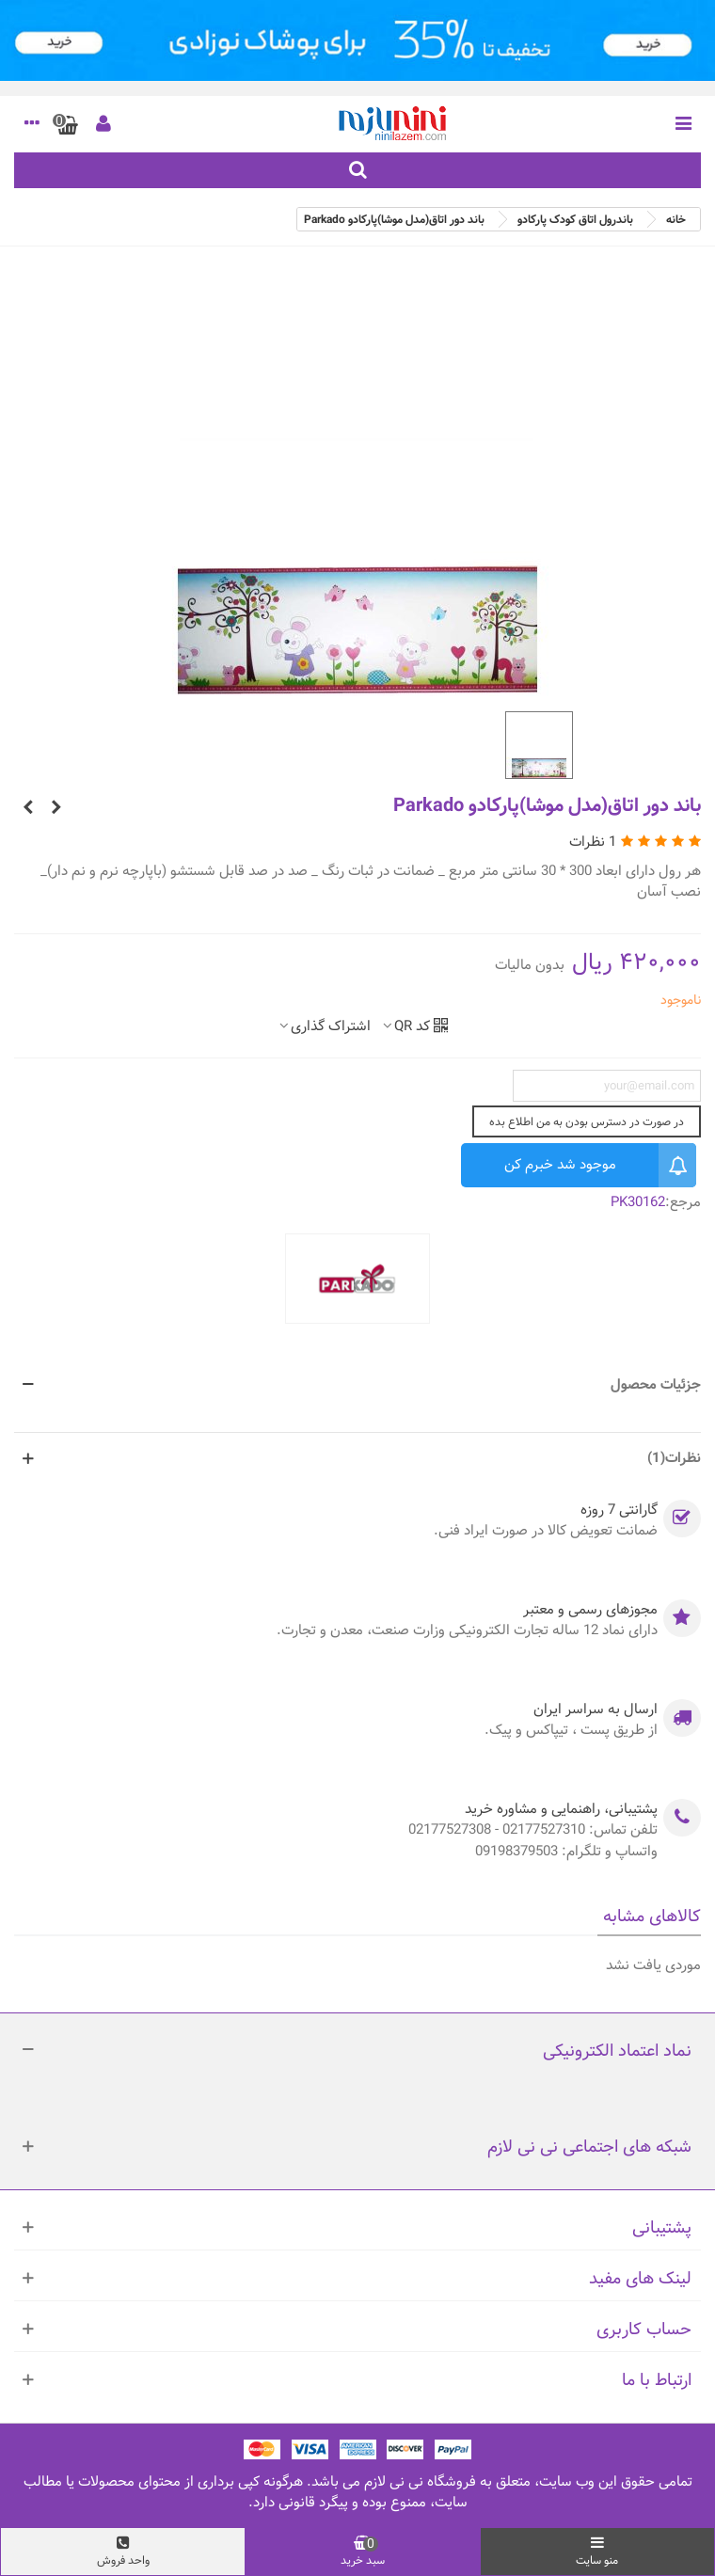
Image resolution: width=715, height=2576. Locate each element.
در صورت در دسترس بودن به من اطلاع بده (586, 1121)
